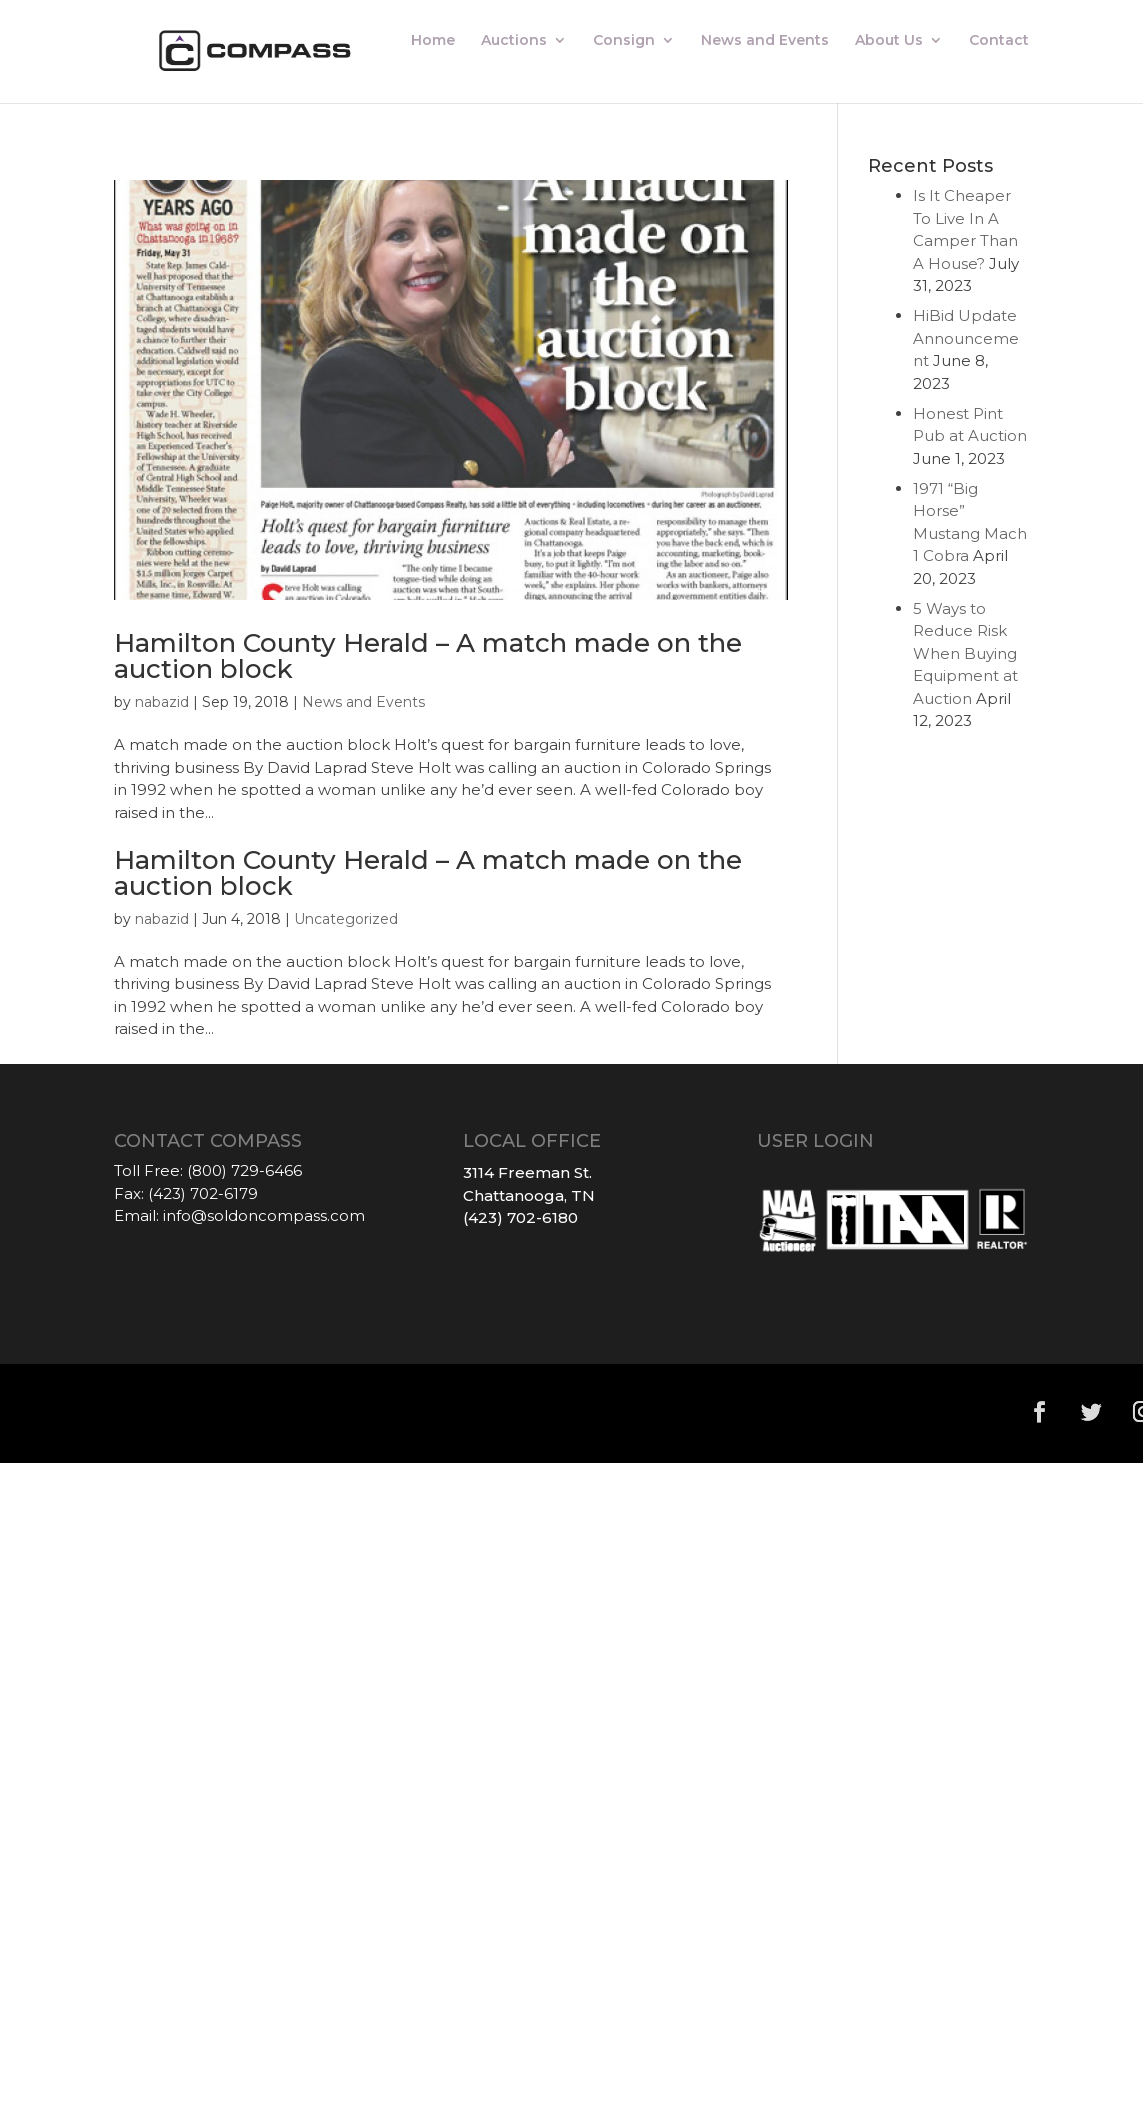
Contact (999, 41)
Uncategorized (346, 919)
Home (433, 41)
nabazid (162, 702)
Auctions (514, 41)
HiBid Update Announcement (966, 338)
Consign (624, 41)
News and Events (765, 41)
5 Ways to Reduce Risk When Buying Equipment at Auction (965, 653)
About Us (889, 41)
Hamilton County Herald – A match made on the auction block (428, 656)
